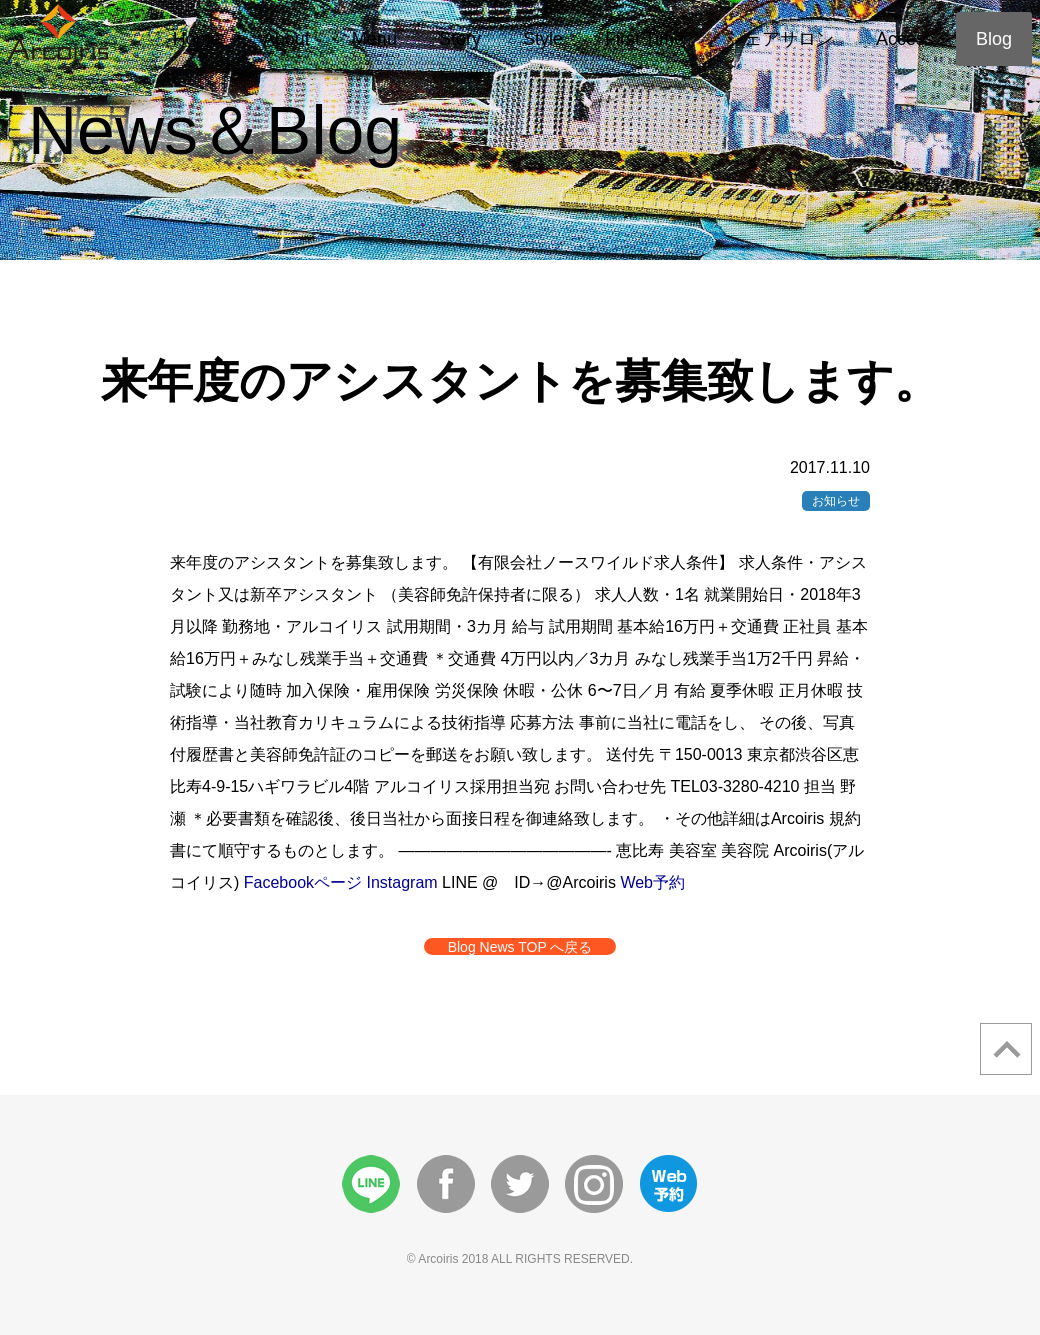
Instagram (402, 882)
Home (197, 39)
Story (460, 39)
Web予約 (652, 882)
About (286, 39)
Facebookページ (303, 882)
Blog (994, 39)
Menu (374, 39)
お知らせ (836, 501)
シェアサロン (780, 39)
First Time (644, 39)
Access (905, 39)
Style (543, 39)
